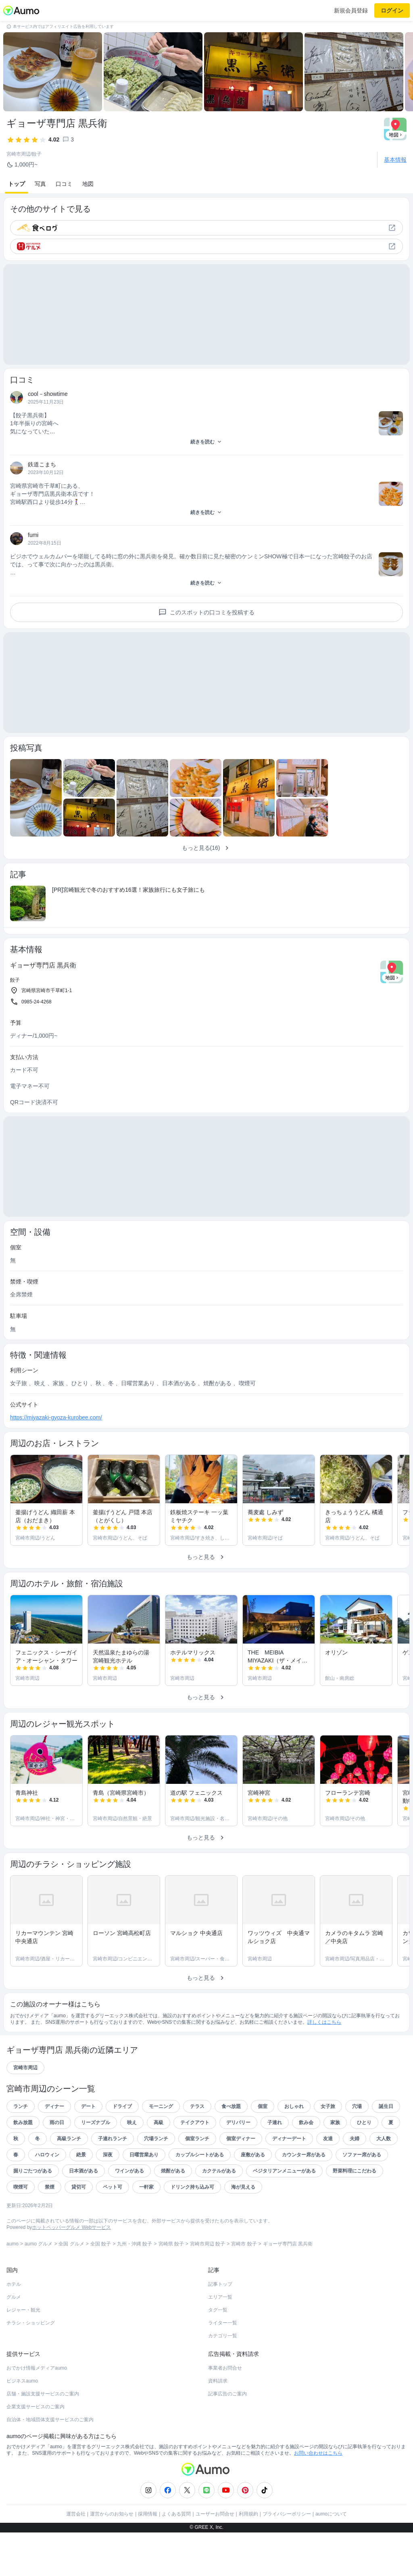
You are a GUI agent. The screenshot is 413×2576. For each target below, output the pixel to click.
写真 (40, 184)
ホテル (13, 2327)
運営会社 (76, 2557)
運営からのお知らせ (111, 2557)
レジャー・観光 (23, 2353)
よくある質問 (176, 2557)
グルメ (13, 2340)
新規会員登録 (351, 10)
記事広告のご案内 (227, 2437)
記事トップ (220, 2327)
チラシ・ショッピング (30, 2366)
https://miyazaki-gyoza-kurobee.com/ (56, 1461)
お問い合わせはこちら (318, 2496)
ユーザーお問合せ (215, 2557)
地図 (88, 184)
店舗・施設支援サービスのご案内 (42, 2437)
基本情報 (395, 159)
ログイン (392, 10)
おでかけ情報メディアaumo (36, 2411)
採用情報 (147, 2557)
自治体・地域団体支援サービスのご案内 (50, 2463)
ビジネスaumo (22, 2424)
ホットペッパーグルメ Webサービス (71, 2270)
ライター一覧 (222, 2366)
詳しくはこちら (324, 2065)
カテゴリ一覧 (222, 2379)
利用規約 (248, 2557)
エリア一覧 (220, 2340)
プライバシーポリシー (287, 2557)
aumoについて (331, 2557)
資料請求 (217, 2424)
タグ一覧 (217, 2353)
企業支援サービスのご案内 (35, 2450)
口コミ (64, 184)
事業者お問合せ (225, 2411)
